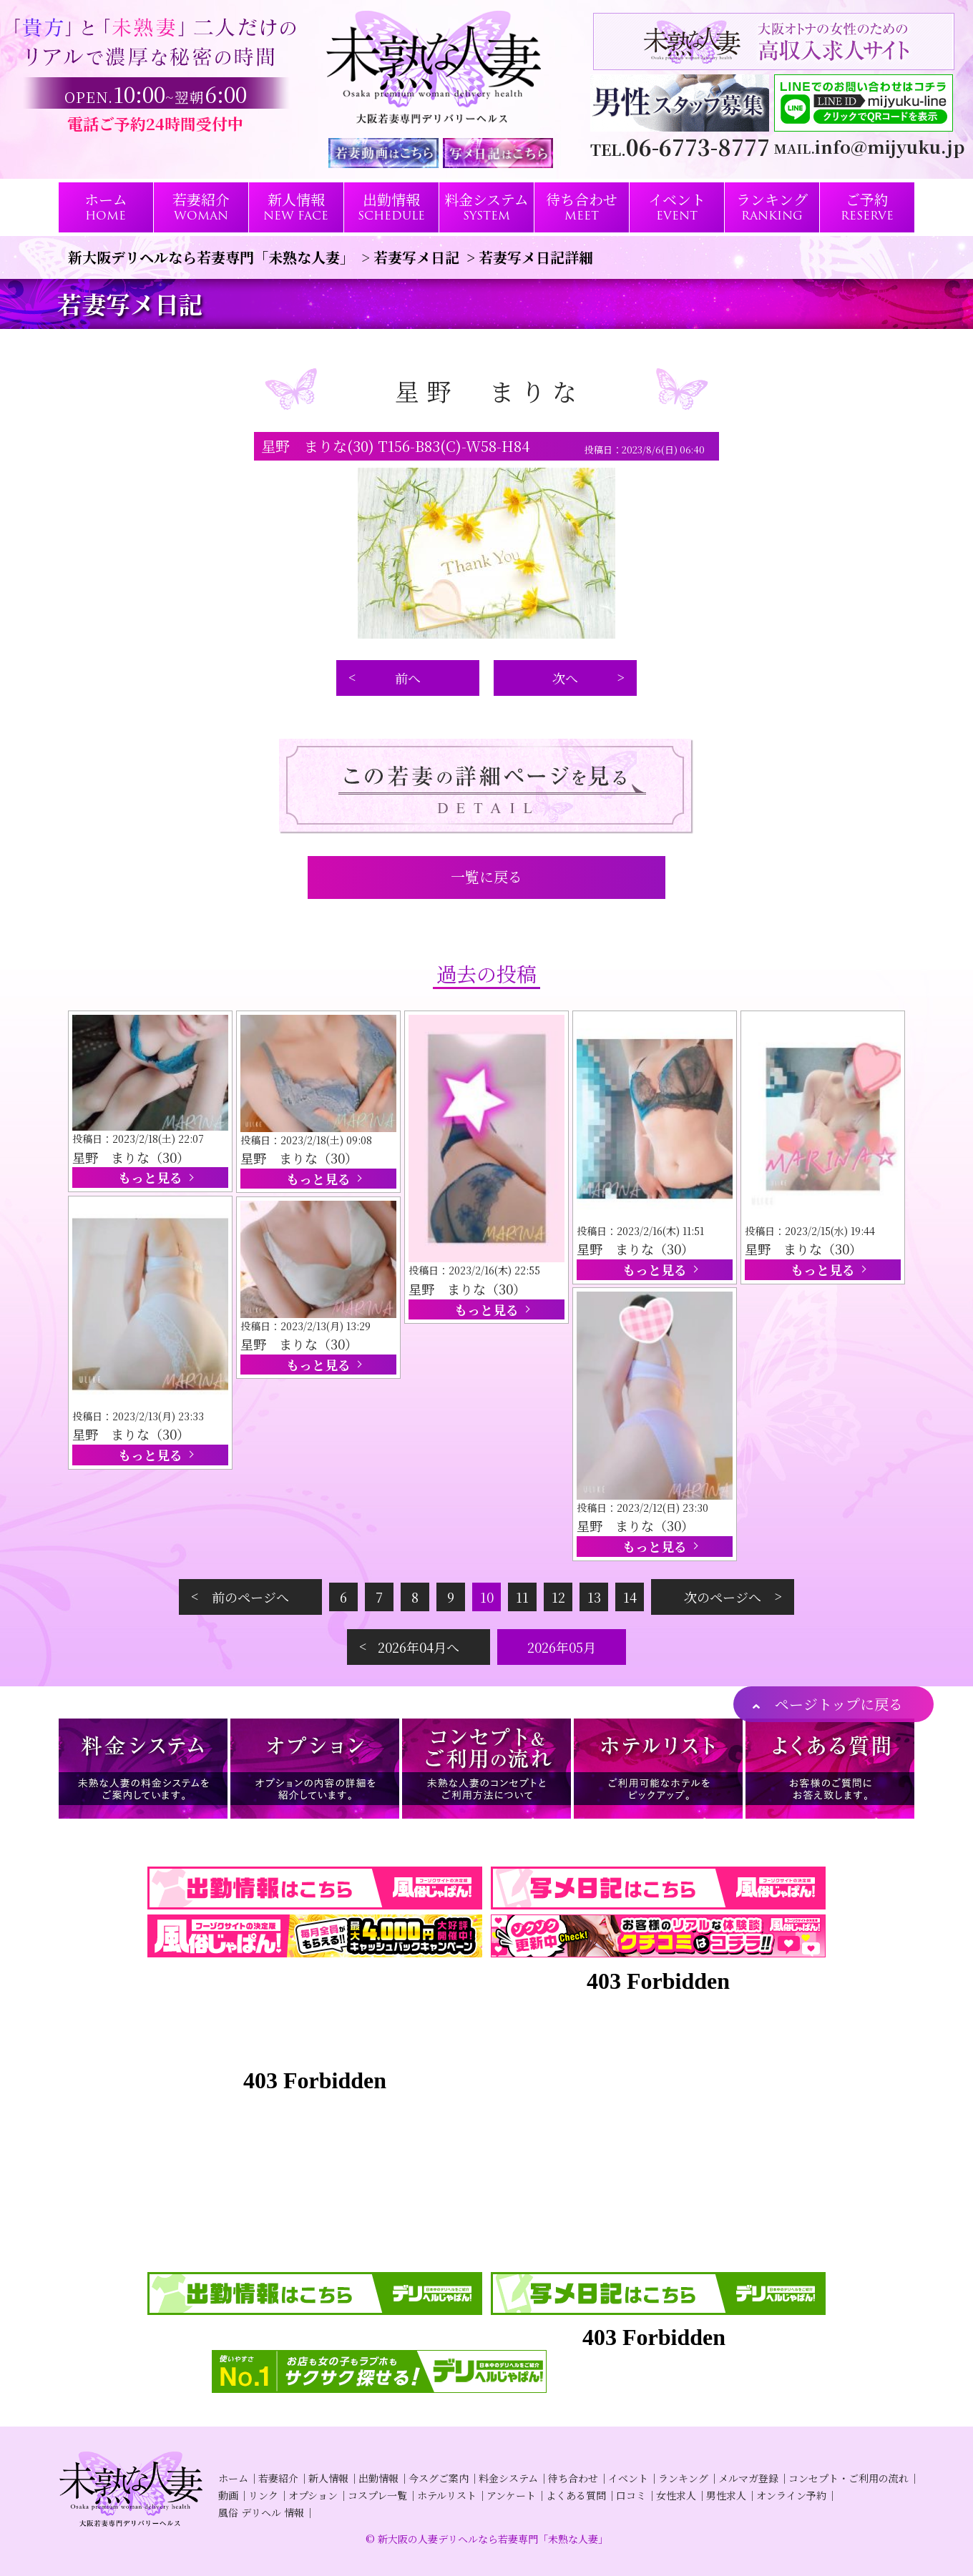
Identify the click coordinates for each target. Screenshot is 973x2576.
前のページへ (250, 1597)
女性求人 (676, 2495)
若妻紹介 (278, 2478)
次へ (565, 678)
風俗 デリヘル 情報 (261, 2512)
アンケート (511, 2495)
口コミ (631, 2495)
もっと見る (150, 1177)
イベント (628, 2478)
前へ (408, 678)
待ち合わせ (573, 2478)
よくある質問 (576, 2495)
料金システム (508, 2478)
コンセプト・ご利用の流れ (848, 2478)
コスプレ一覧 (377, 2495)
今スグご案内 (439, 2478)
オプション (313, 2495)
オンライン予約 (791, 2495)
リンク (263, 2495)
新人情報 (328, 2478)
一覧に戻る (486, 876)
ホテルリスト (446, 2495)
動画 (228, 2495)
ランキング (683, 2478)
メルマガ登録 (748, 2478)
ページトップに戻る (839, 1703)
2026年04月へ (418, 1647)
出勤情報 (378, 2478)
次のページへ (722, 1597)
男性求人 (726, 2495)
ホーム (233, 2478)
